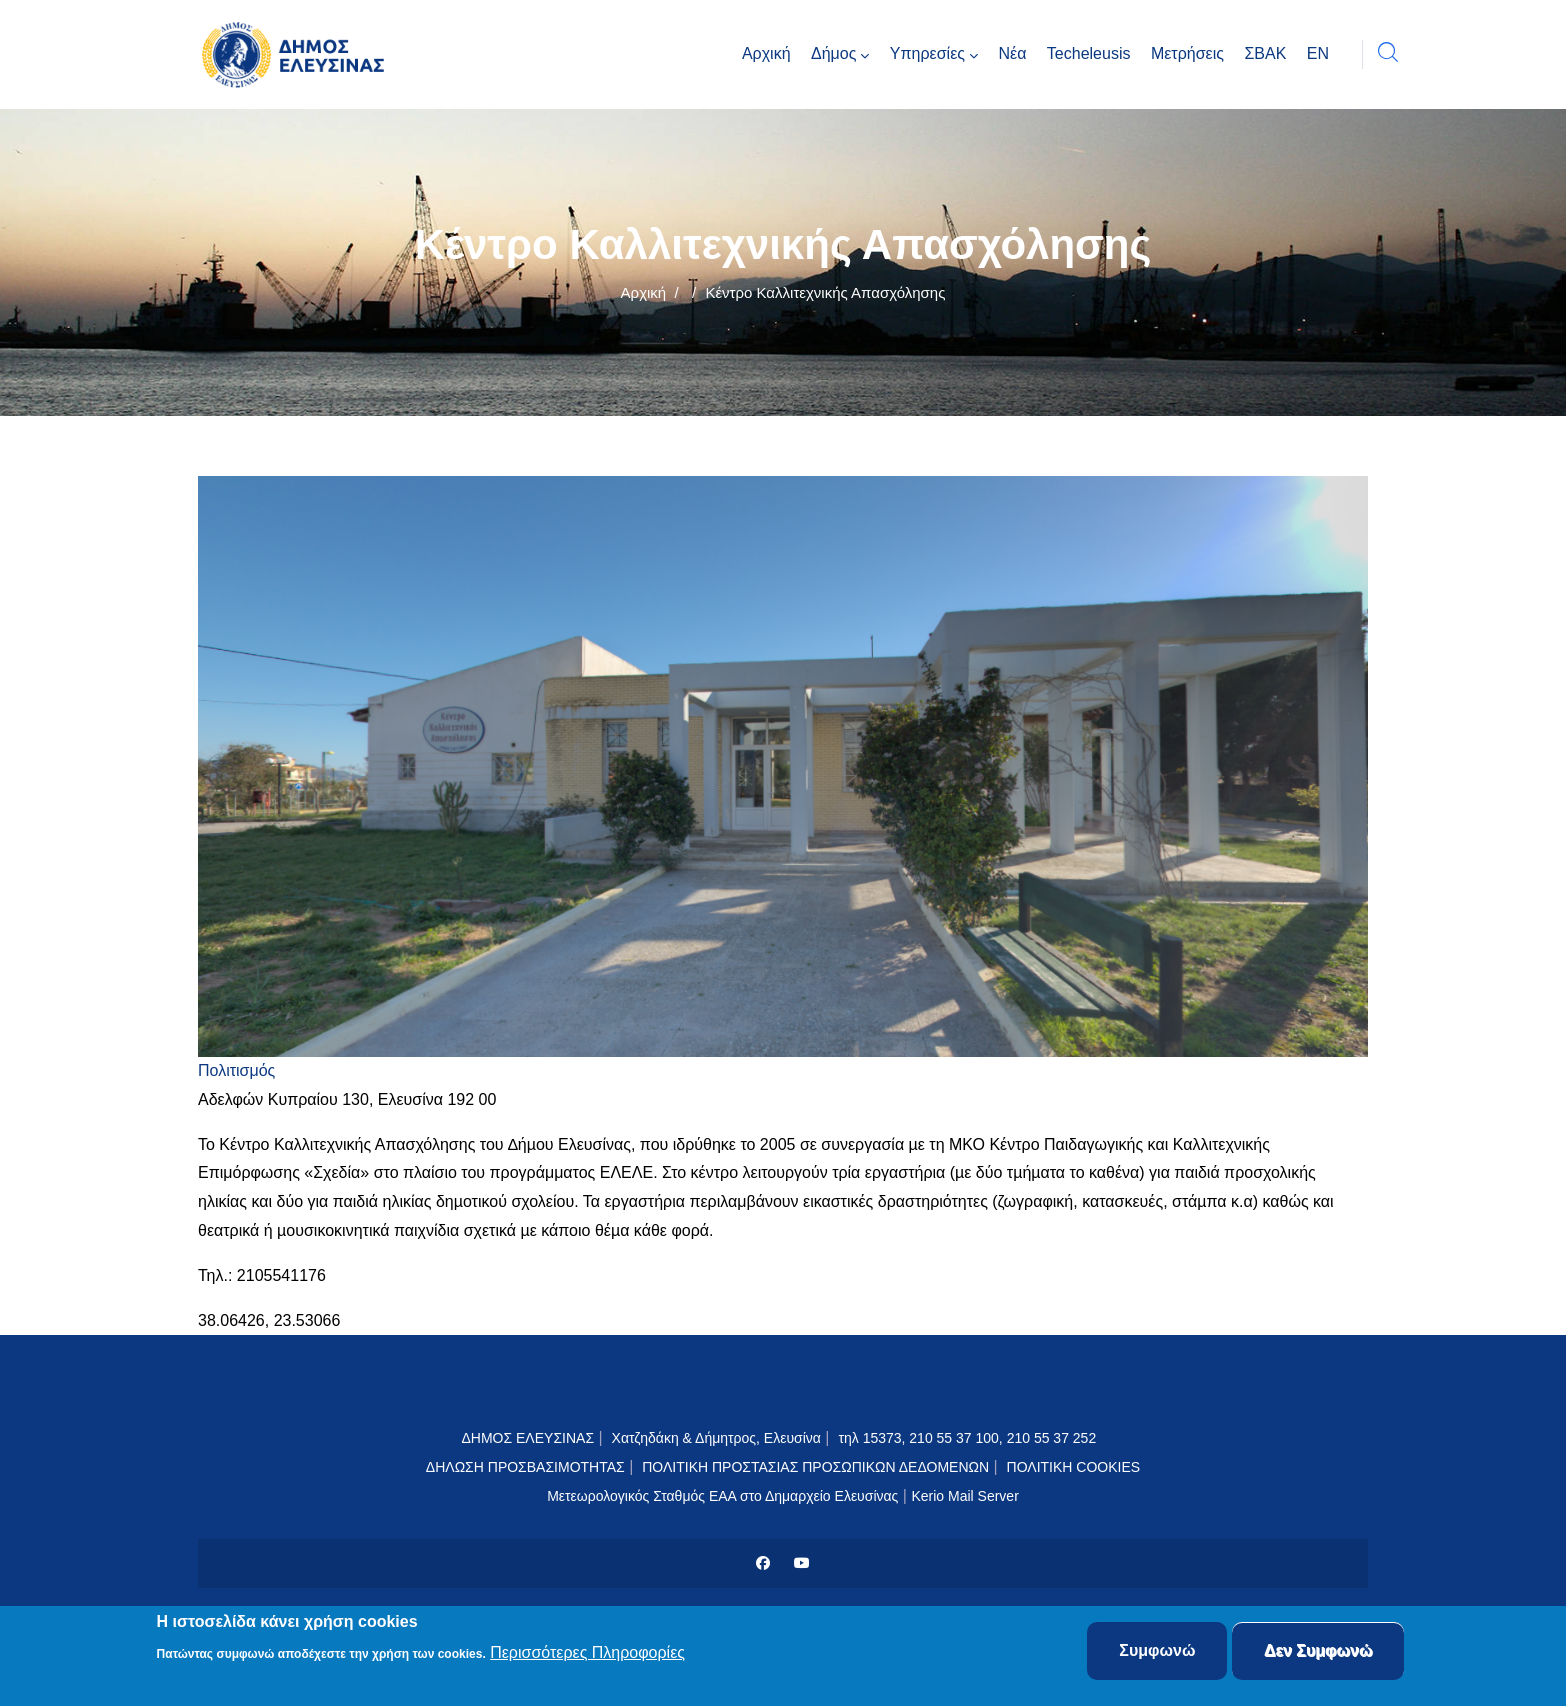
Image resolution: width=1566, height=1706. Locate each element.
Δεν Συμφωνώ (1318, 1651)
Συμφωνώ (1157, 1651)
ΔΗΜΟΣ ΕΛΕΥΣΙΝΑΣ (527, 1438)
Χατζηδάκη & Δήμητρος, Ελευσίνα (716, 1438)
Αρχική (644, 292)
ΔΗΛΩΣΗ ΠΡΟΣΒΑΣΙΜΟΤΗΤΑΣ (525, 1467)
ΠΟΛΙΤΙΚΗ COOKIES (1074, 1467)
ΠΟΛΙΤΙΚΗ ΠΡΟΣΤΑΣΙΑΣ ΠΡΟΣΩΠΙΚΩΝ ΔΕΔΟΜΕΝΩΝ (815, 1467)
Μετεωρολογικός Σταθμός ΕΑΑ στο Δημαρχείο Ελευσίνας (722, 1496)
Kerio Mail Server (964, 1496)
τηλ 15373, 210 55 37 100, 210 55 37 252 (969, 1438)
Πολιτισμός (236, 1070)
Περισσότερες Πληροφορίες (587, 1652)
